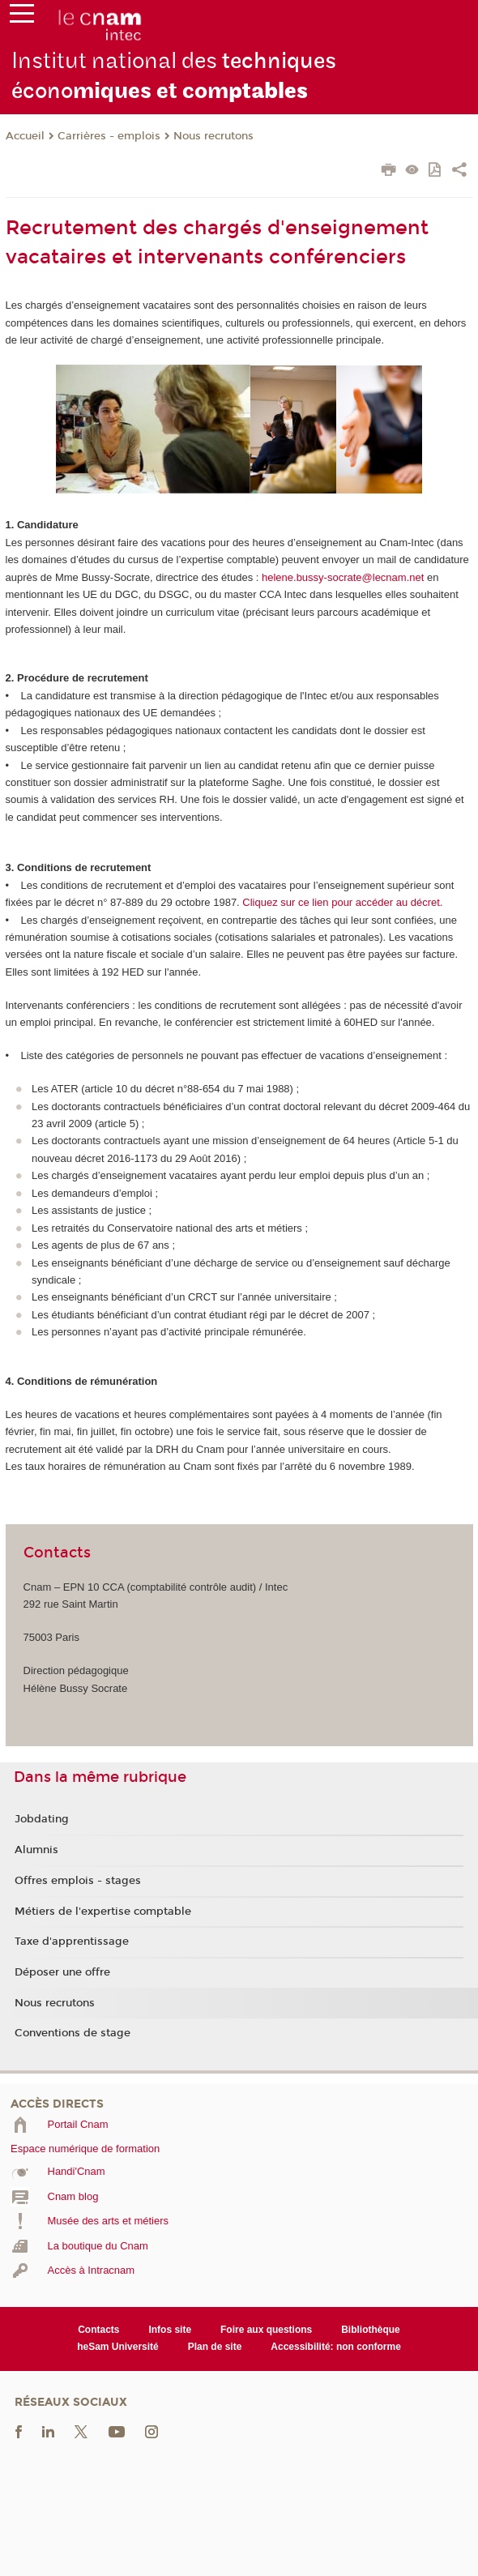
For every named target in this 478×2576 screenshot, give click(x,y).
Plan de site (215, 2346)
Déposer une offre (62, 1972)
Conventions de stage (72, 2033)
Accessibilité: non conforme (336, 2346)
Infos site (169, 2329)
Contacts (98, 2329)
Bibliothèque (370, 2329)
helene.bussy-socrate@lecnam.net (343, 577)
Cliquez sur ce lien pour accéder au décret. (342, 902)
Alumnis (36, 1849)
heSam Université (118, 2346)
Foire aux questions (266, 2329)
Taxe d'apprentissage (72, 1941)
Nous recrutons (213, 136)
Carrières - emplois (109, 136)
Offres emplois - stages (78, 1880)
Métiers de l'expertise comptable (103, 1911)
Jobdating (42, 1819)
